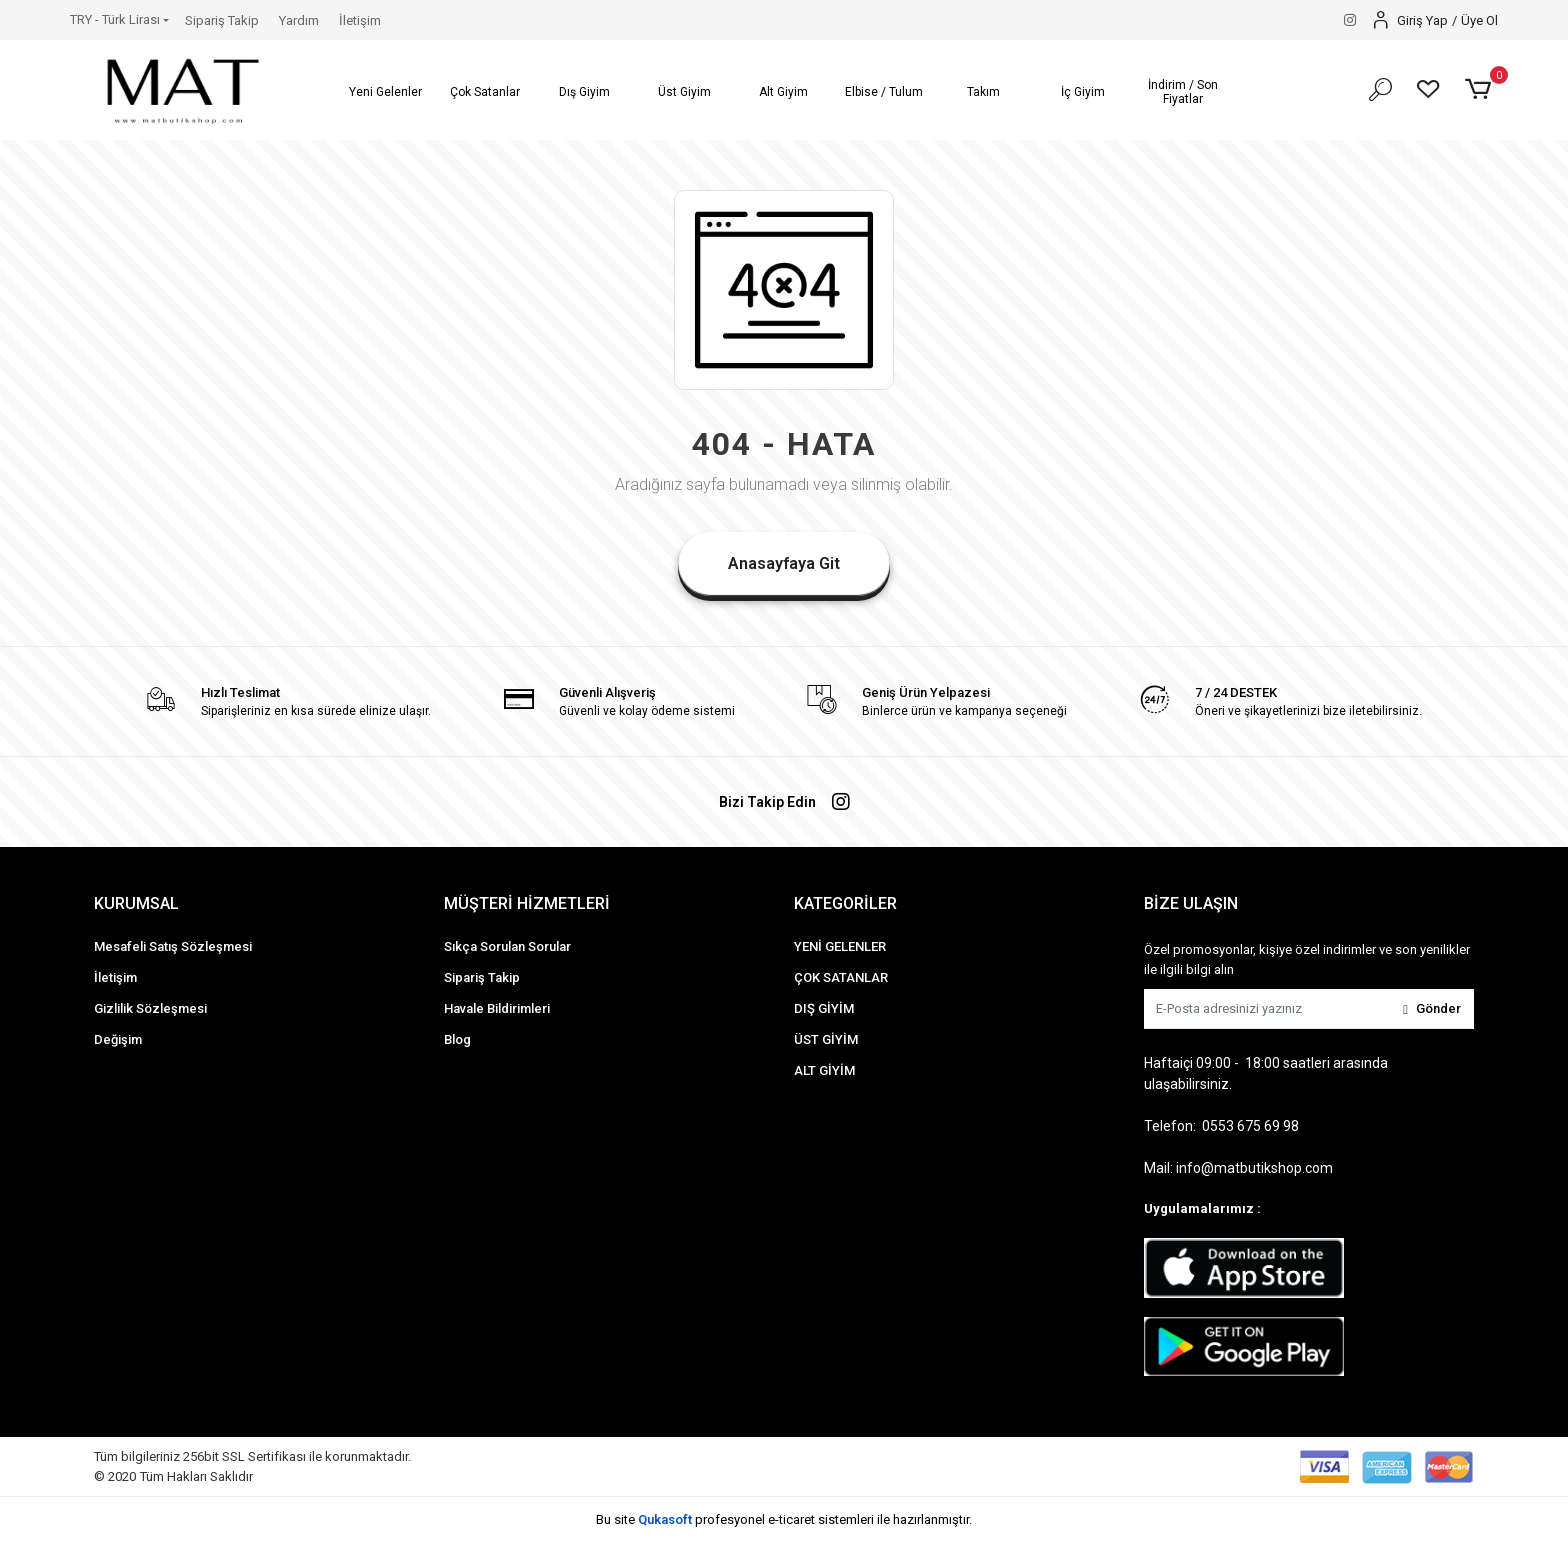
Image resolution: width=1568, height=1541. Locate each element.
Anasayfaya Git (784, 563)
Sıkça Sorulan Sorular (507, 946)
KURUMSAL (136, 903)
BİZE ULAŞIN (1191, 903)
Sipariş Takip (222, 20)
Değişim (118, 1039)
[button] (386, 92)
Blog (457, 1039)
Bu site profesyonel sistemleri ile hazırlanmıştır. (784, 1519)
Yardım (299, 20)
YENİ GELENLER (840, 946)
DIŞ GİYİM (824, 1008)
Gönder (1432, 1008)
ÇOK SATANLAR (841, 977)
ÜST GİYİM (826, 1039)
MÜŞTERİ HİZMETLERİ (527, 903)
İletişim (360, 20)
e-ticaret (791, 1519)
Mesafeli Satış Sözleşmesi (173, 946)
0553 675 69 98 (1250, 1126)
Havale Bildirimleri (497, 1008)
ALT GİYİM (824, 1070)
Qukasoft (665, 1519)
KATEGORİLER (845, 903)
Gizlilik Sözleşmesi (150, 1008)
